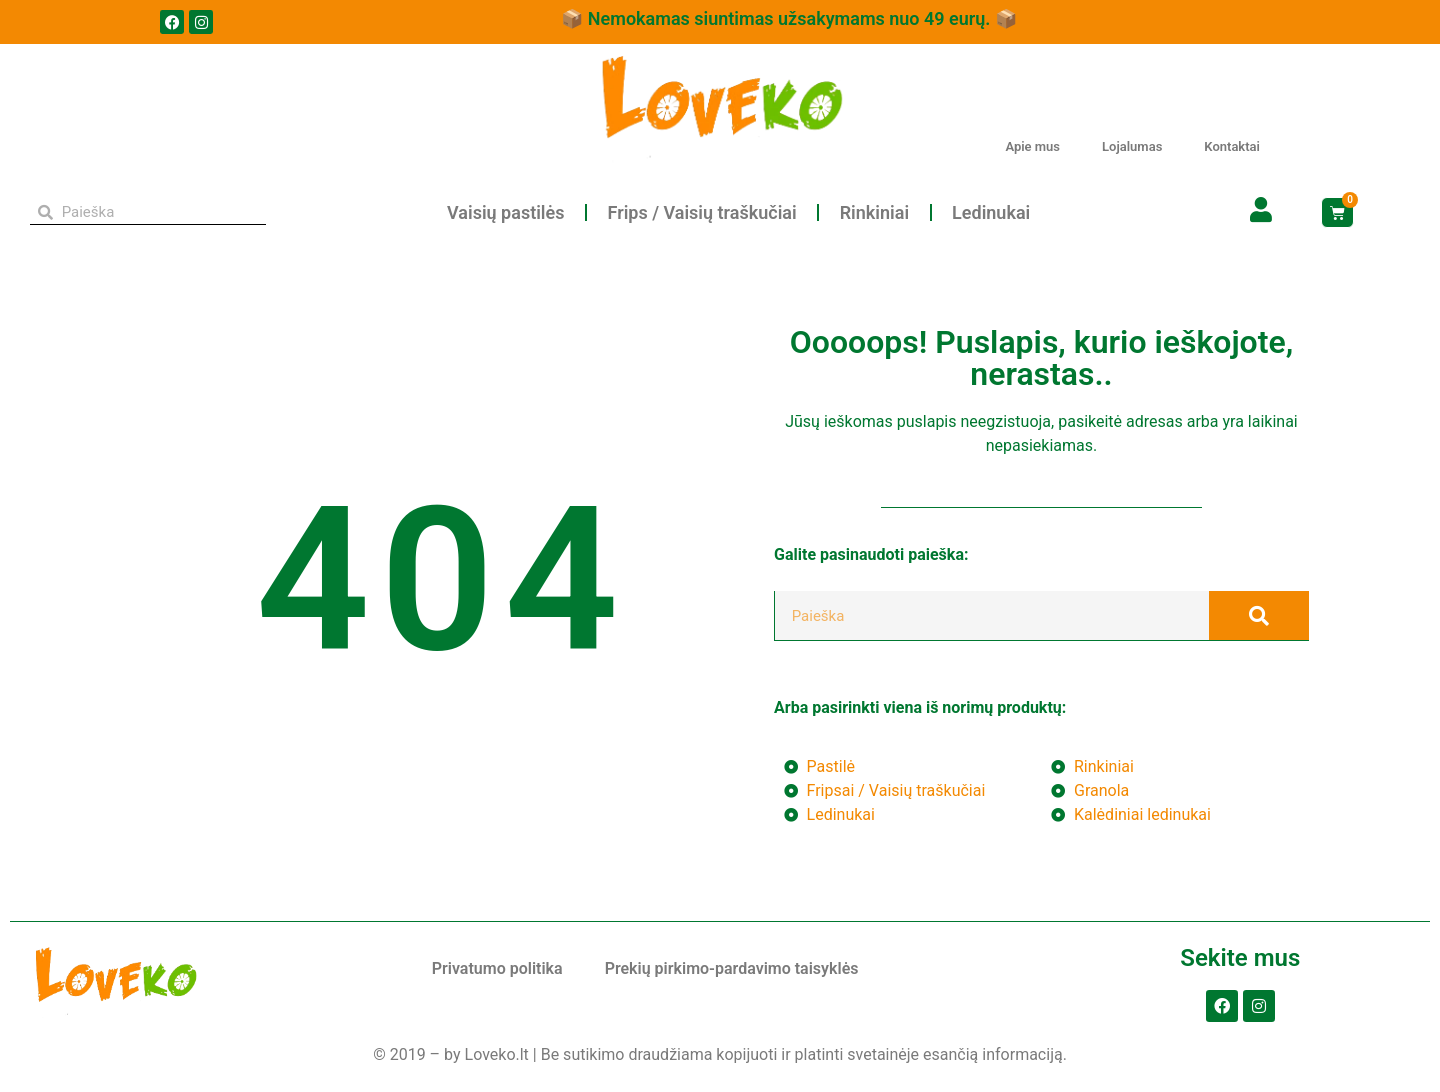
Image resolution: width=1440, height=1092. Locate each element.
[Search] (1259, 615)
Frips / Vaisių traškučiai (701, 212)
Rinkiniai (874, 212)
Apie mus (1032, 146)
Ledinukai (991, 212)
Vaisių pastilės (505, 212)
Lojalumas (1132, 146)
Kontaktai (1232, 146)
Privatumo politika (497, 968)
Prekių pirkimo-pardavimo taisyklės (732, 968)
